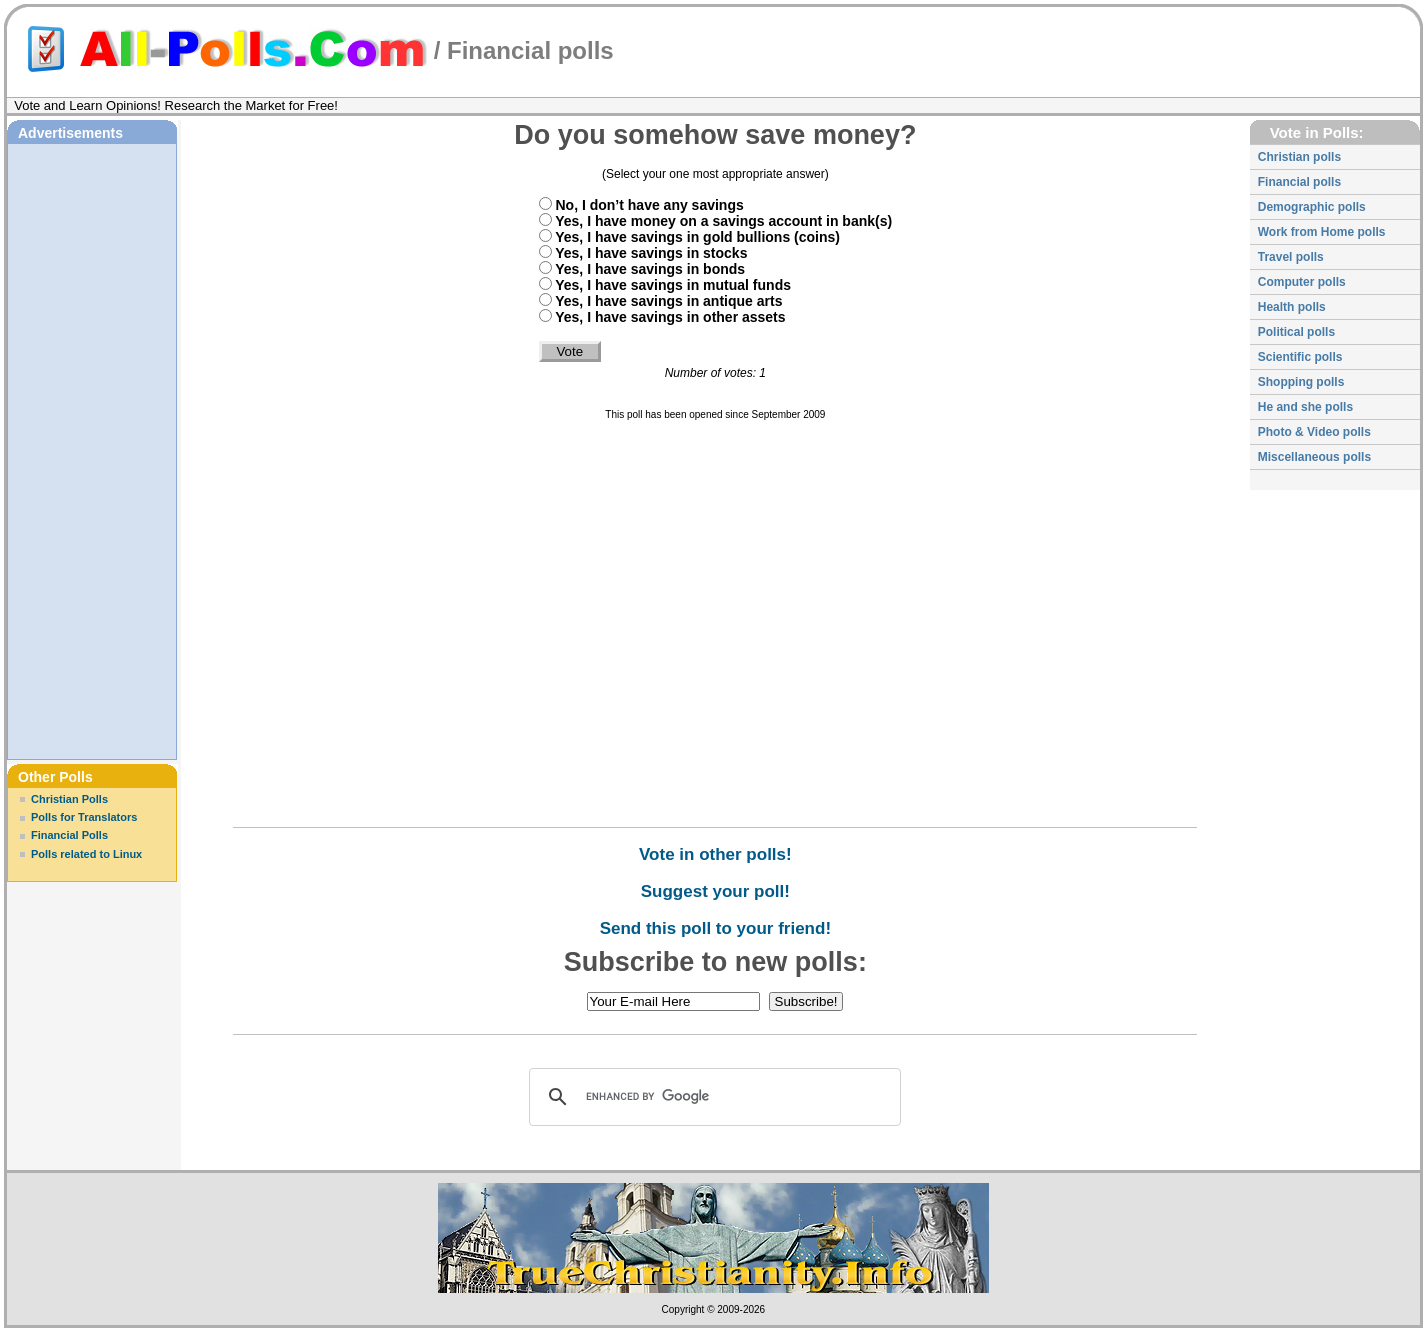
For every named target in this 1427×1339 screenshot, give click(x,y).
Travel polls (1291, 257)
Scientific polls (1300, 357)
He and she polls (1305, 407)
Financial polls (530, 50)
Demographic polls (1312, 207)
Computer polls (1302, 282)
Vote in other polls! (715, 854)
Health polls (1292, 307)
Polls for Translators (84, 817)
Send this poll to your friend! (715, 928)
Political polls (1296, 332)
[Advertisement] (92, 449)
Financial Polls (69, 835)
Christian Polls (69, 799)
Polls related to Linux (86, 854)
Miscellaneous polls (1314, 457)
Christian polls (1299, 157)
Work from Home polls (1322, 232)
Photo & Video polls (1314, 432)
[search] (712, 1097)
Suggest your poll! (715, 891)
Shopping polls (1301, 382)
